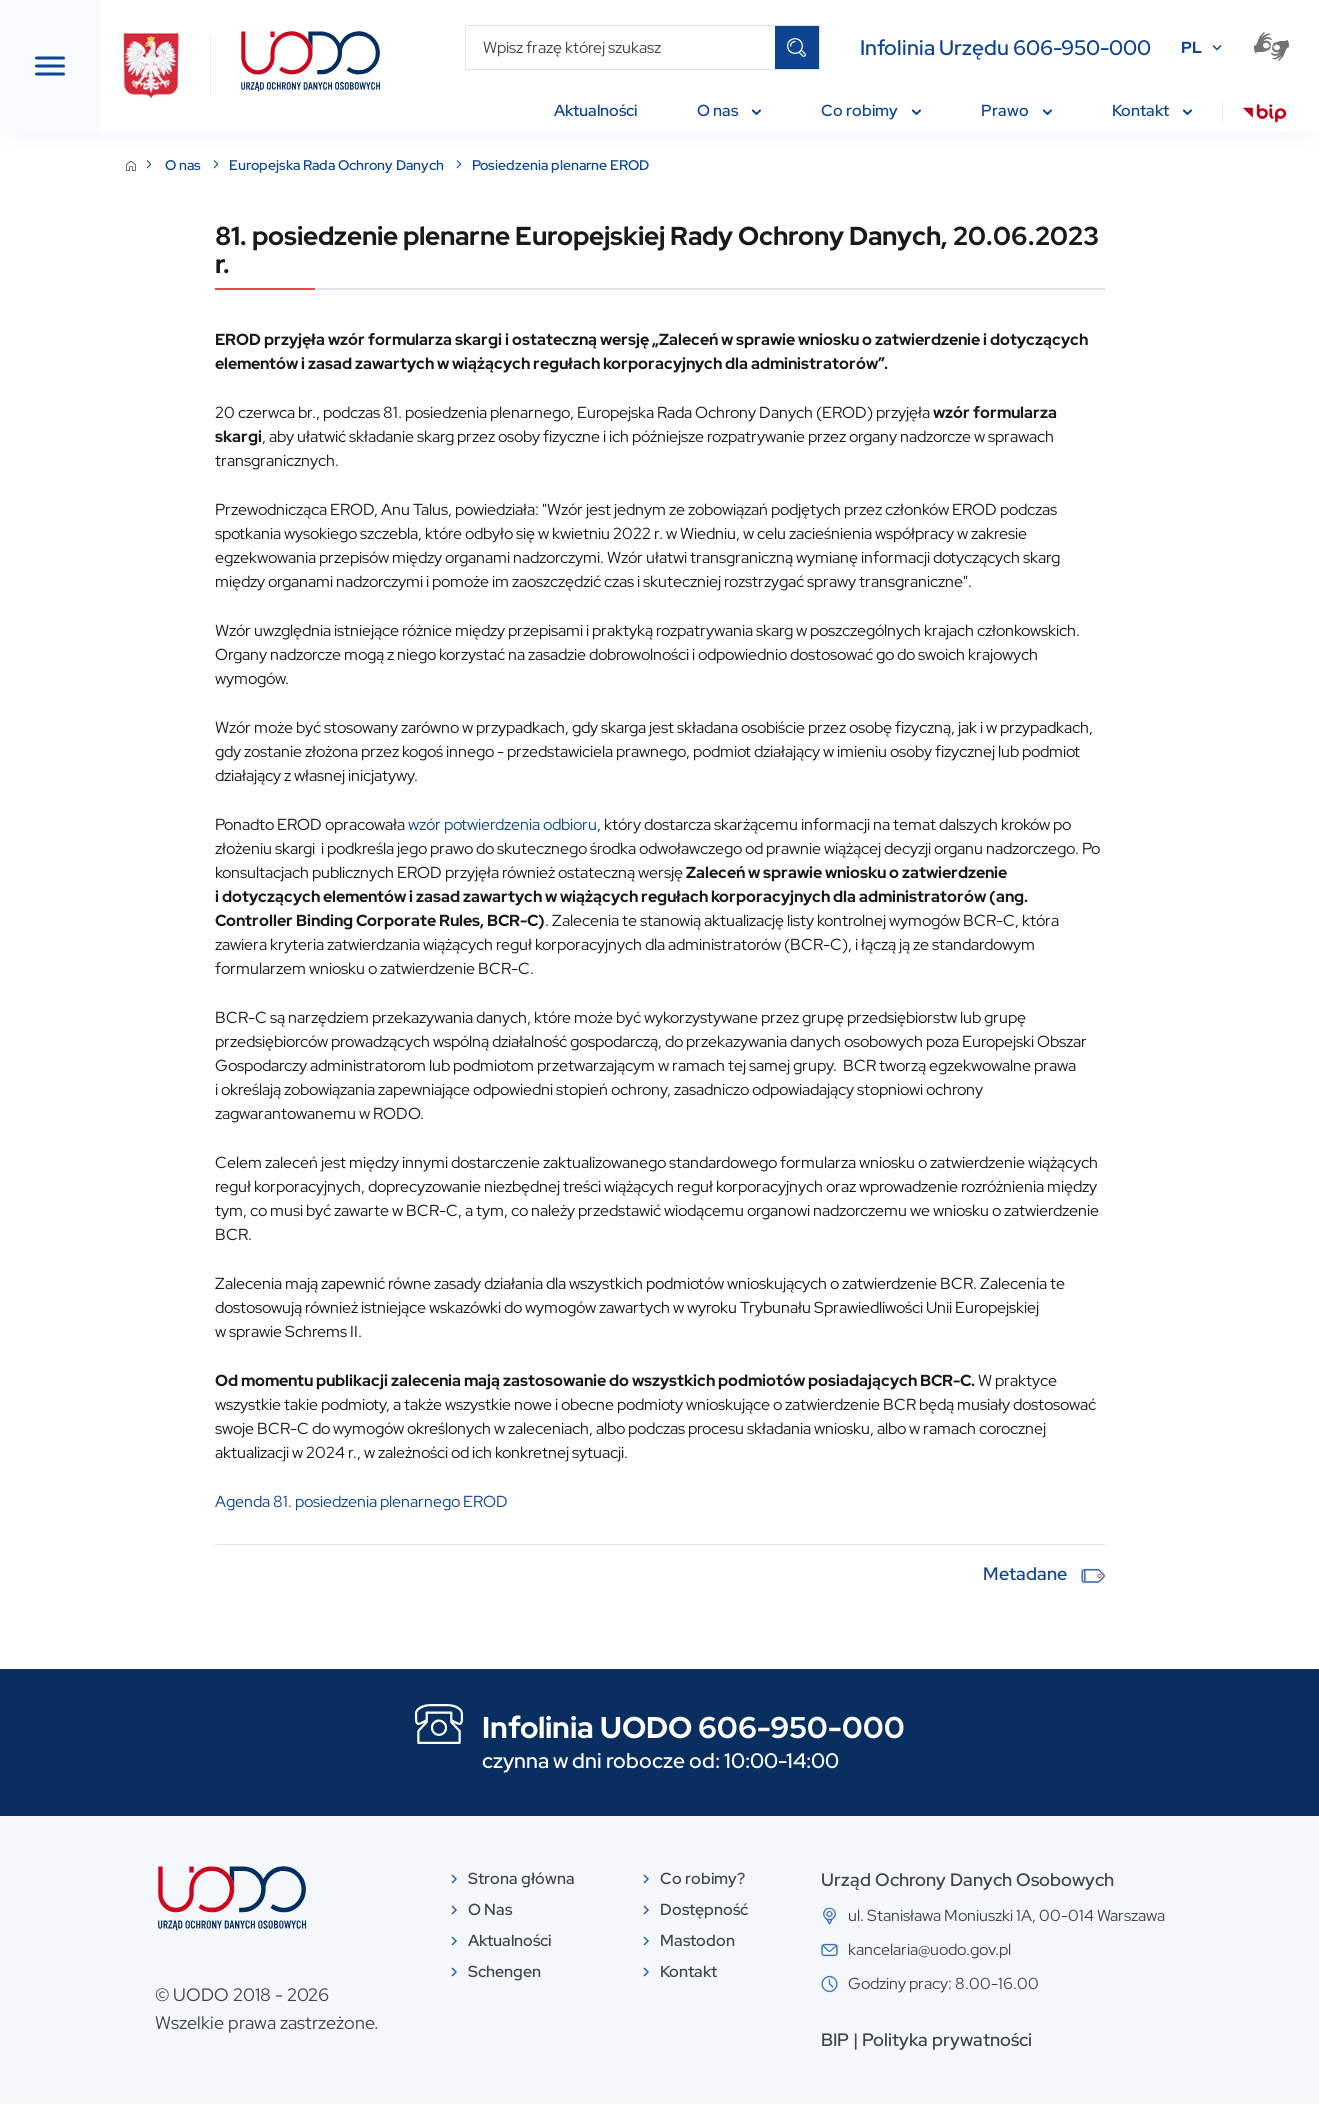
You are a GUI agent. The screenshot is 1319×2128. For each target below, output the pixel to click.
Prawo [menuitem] (1016, 110)
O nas (374, 165)
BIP (959, 2063)
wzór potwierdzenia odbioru (692, 848)
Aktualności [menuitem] (595, 110)
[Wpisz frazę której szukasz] (620, 47)
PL (1191, 47)
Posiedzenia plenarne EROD (750, 165)
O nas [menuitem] (729, 110)
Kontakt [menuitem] (1152, 110)
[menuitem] (1264, 116)
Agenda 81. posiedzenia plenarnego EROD (551, 1525)
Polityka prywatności (1071, 2063)
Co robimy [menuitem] (871, 110)
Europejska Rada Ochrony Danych (528, 165)
